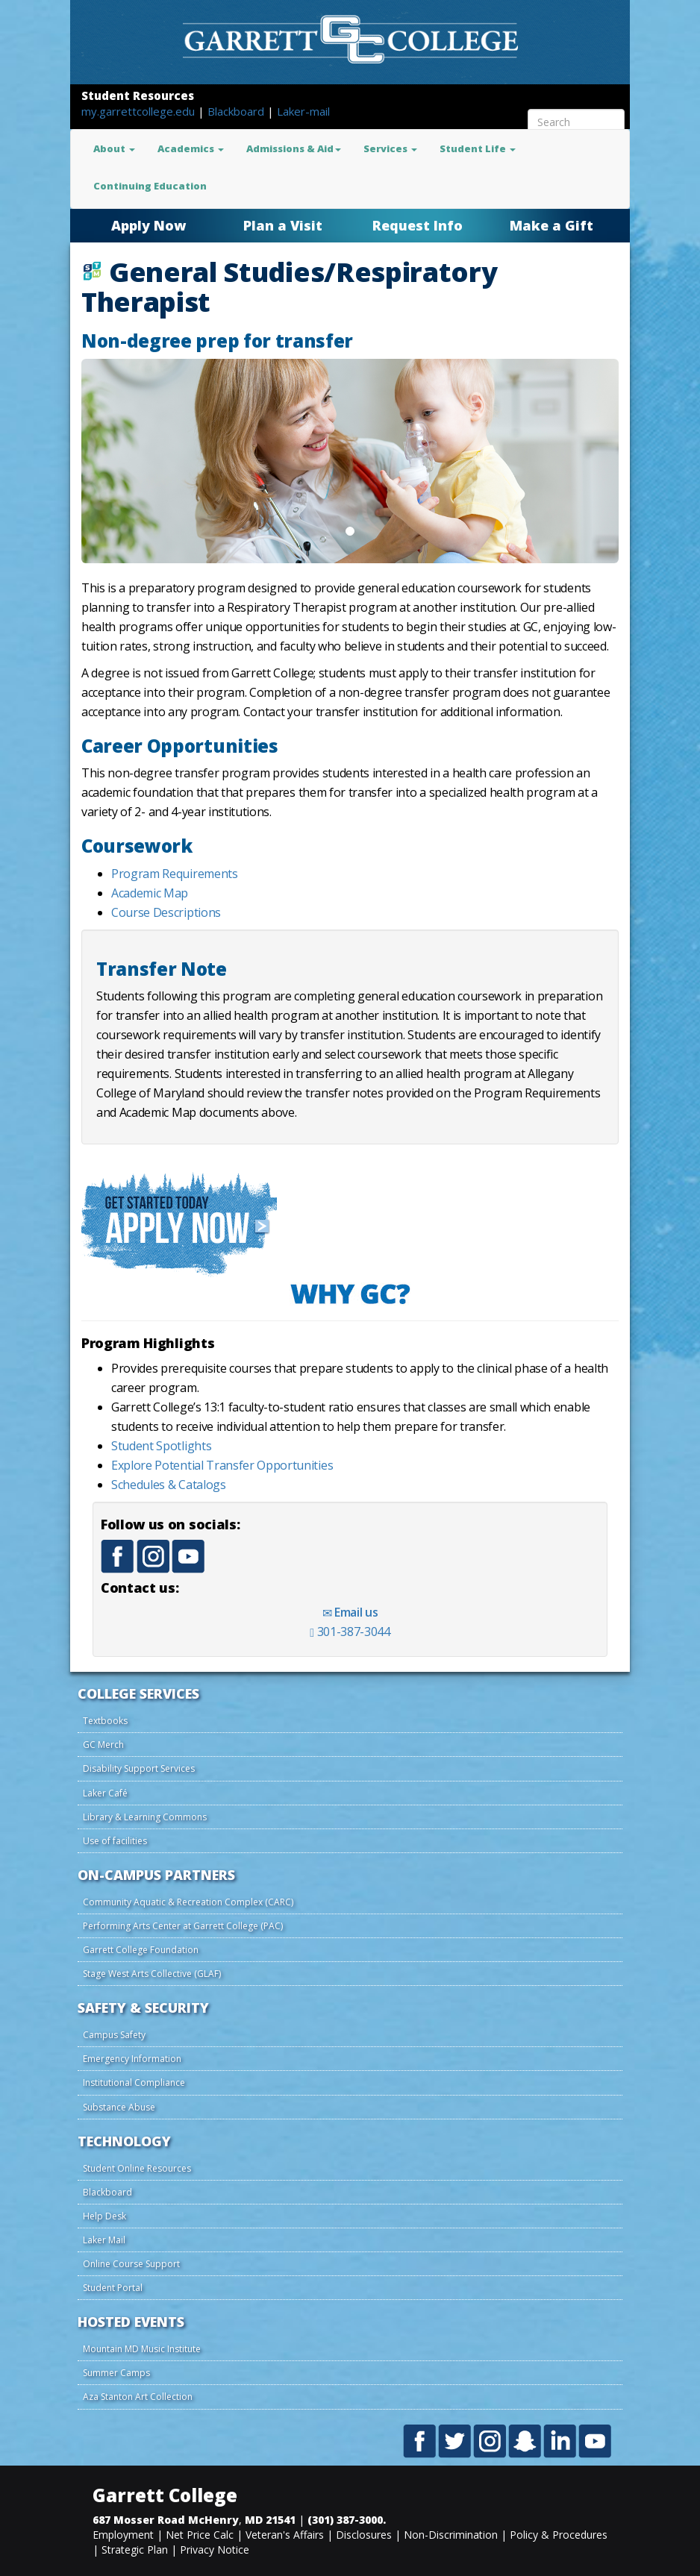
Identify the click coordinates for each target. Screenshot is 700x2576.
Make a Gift (551, 225)
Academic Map (149, 893)
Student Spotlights (161, 1446)
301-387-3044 (350, 1631)
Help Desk (104, 2216)
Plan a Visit (282, 225)
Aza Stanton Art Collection (138, 2396)
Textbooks (105, 1720)
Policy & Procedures (558, 2535)
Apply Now (148, 225)
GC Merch (103, 1744)
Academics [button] (190, 148)
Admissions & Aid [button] (293, 148)
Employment (123, 2535)
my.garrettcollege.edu (139, 111)
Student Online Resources (137, 2168)
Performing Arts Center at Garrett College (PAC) (183, 1926)
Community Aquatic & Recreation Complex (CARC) (188, 1902)
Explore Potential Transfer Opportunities (222, 1465)
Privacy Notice (214, 2549)
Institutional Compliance (134, 2082)
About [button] (114, 148)
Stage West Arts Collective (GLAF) (152, 1973)
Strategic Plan (134, 2549)
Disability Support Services (139, 1768)
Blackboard (237, 111)
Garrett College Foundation (141, 1949)
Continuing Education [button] (150, 185)
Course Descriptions (166, 912)
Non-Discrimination (451, 2535)
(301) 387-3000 (345, 2520)
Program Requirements (174, 873)
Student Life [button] (478, 148)
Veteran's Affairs (285, 2535)
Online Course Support (131, 2263)
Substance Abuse (119, 2107)
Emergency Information (132, 2058)
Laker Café (105, 1793)
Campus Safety (114, 2034)
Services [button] (390, 148)
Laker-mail (303, 111)
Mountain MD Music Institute (142, 2348)
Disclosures (364, 2535)
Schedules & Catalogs (168, 1484)
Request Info (417, 225)
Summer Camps (116, 2372)
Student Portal (113, 2287)
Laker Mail (104, 2240)
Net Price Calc (200, 2535)
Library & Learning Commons (145, 1817)
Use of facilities (115, 1840)
